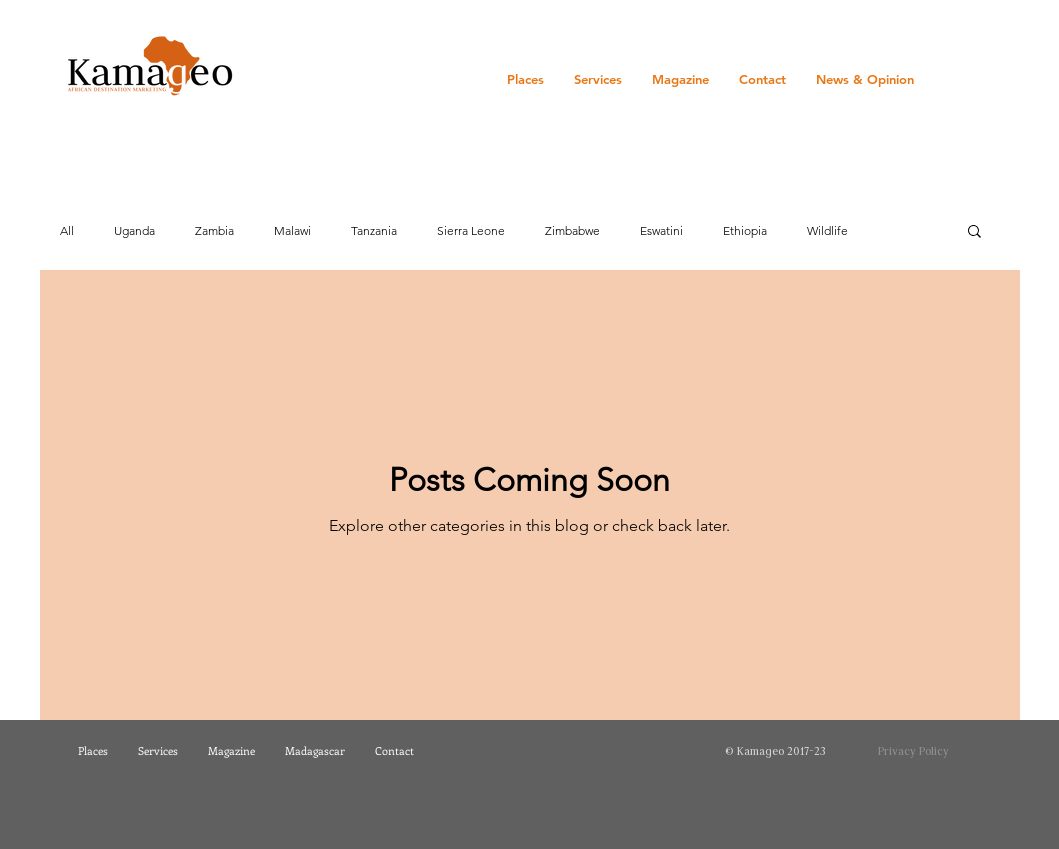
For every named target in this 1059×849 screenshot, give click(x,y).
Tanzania (374, 230)
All (67, 230)
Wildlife (827, 230)
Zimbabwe (572, 230)
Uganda (134, 230)
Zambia (214, 230)
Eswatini (661, 230)
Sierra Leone (471, 230)
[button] (974, 232)
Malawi (292, 230)
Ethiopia (745, 230)
